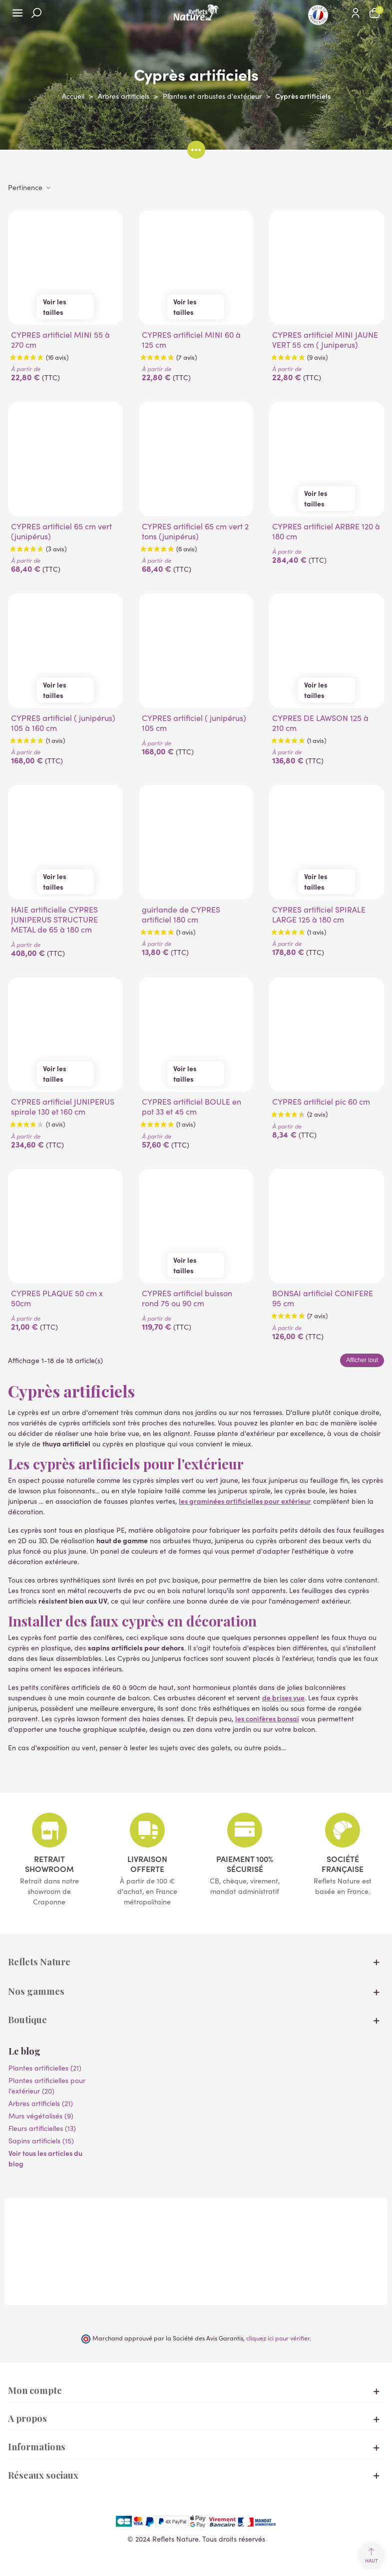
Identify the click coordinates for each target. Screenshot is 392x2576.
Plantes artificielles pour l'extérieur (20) (46, 2086)
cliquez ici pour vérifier (278, 2338)
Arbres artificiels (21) (40, 2103)
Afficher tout (362, 1360)
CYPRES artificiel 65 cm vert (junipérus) (61, 531)
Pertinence (29, 187)
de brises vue (283, 1697)
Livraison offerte (147, 1863)
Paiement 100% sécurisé (244, 1863)
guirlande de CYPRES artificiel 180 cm (181, 915)
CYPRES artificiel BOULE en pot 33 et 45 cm (191, 1107)
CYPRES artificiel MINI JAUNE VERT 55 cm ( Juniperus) (325, 340)
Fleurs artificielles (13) (42, 2128)
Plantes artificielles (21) (44, 2068)
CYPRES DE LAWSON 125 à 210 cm (320, 723)
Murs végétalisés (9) (40, 2115)
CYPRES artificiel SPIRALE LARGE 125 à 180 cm (319, 915)
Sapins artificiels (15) (41, 2140)
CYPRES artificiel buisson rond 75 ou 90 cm (187, 1298)
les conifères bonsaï (267, 1718)
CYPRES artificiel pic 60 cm (321, 1102)
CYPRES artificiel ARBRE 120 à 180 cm (326, 531)
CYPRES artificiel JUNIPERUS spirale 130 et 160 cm (62, 1107)
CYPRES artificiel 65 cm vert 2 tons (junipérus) (195, 531)
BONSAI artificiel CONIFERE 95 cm (322, 1298)
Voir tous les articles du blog (45, 2158)
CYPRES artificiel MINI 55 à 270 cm (60, 340)
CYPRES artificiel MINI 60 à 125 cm (191, 340)
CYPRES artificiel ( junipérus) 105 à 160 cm (63, 723)
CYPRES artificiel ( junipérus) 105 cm (194, 723)
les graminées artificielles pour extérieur (245, 1501)
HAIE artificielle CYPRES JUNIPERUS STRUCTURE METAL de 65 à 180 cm (54, 920)
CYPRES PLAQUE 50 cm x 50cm (57, 1298)
